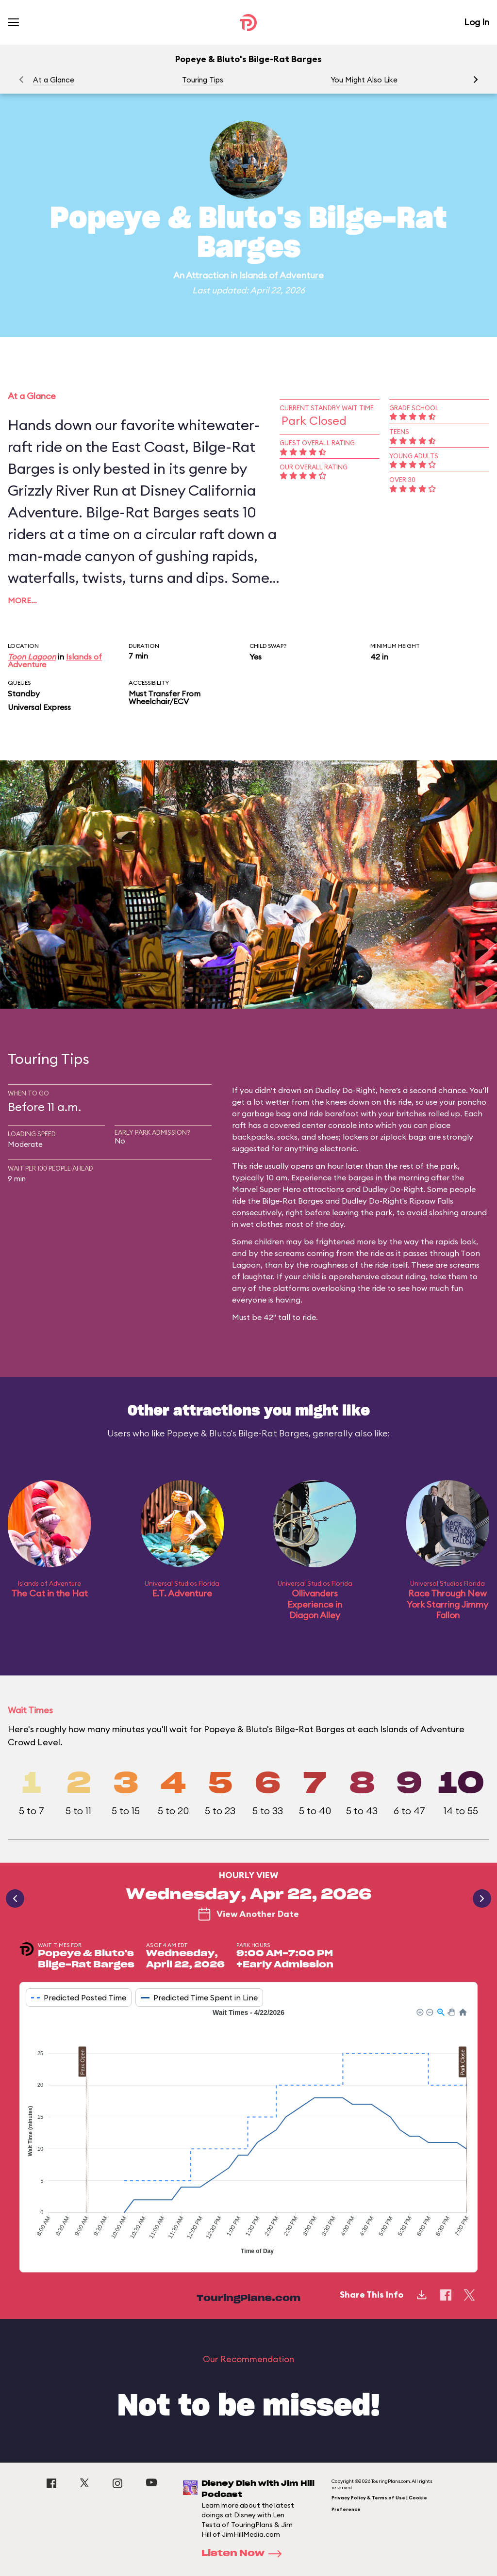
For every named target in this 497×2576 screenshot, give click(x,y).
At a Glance (53, 79)
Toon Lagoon (32, 656)
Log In (476, 22)
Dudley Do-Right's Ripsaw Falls (397, 1201)
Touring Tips (202, 79)
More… (22, 600)
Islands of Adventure (281, 275)
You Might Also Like (364, 79)
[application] (248, 2133)
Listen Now (244, 2553)
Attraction (207, 275)
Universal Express (39, 707)
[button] (475, 79)
